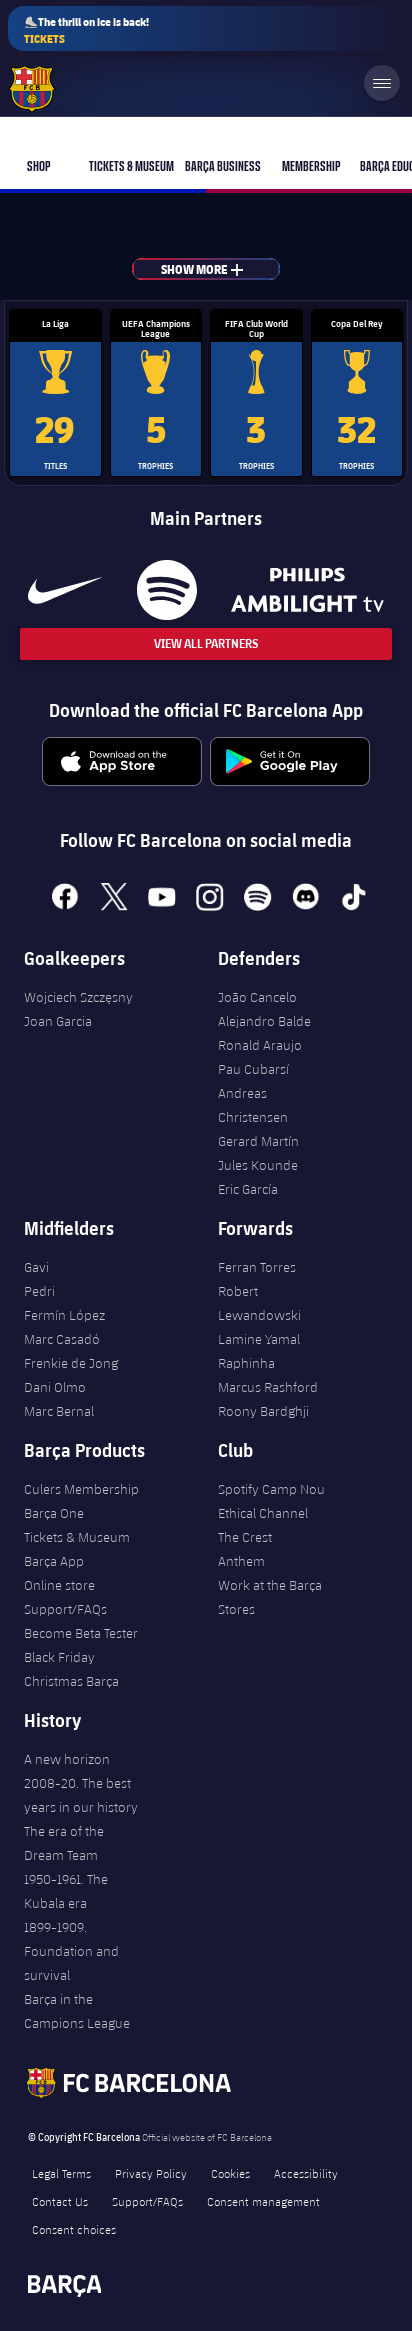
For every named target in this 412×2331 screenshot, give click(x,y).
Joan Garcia (58, 1021)
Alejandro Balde (264, 1021)
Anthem (241, 1561)
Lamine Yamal (259, 1339)
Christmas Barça (71, 1681)
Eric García (248, 1189)
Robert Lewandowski (259, 1303)
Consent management (263, 2201)
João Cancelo (257, 997)
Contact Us (60, 2201)
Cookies (230, 2173)
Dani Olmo (55, 1387)
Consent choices (74, 2229)
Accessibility (306, 2173)
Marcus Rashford (268, 1387)
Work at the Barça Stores (270, 1597)
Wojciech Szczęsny (78, 997)
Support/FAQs (65, 1609)
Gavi (36, 1267)
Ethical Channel (263, 1513)
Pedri (39, 1291)
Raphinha (246, 1363)
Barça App (54, 1561)
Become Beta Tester (81, 1633)
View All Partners (206, 643)
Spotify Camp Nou (271, 1489)
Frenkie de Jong (71, 1363)
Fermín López (64, 1315)
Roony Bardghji (263, 1411)
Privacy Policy (151, 2173)
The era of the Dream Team (64, 1843)
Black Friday (59, 1657)
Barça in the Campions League (77, 2011)
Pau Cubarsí (253, 1069)
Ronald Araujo (260, 1045)
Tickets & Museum (77, 1537)
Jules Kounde (258, 1165)
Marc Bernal (59, 1411)
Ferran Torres (257, 1267)
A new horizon (67, 1759)
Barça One (54, 1513)
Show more (215, 269)
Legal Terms (61, 2173)
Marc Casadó (62, 1339)
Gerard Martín (258, 1141)
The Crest (245, 1537)
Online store (59, 1585)
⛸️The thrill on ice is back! (86, 30)
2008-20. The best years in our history (81, 1795)
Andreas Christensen (253, 1105)
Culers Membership (81, 1489)
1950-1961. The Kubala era (66, 1891)
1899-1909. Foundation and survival (71, 1951)
